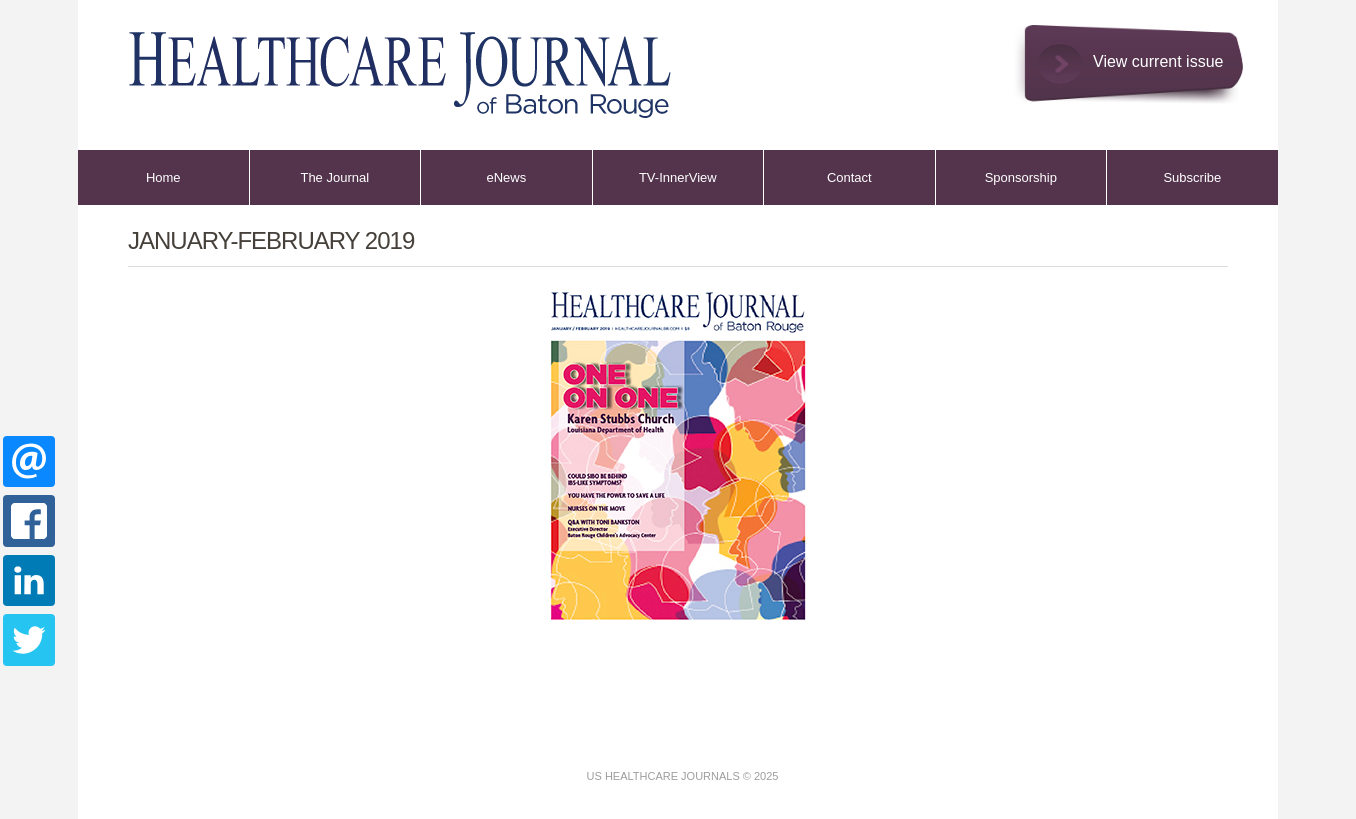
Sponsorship (1021, 177)
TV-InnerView (678, 177)
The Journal (334, 177)
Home (163, 177)
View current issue (1158, 61)
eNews (506, 177)
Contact (849, 177)
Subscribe (1192, 177)
